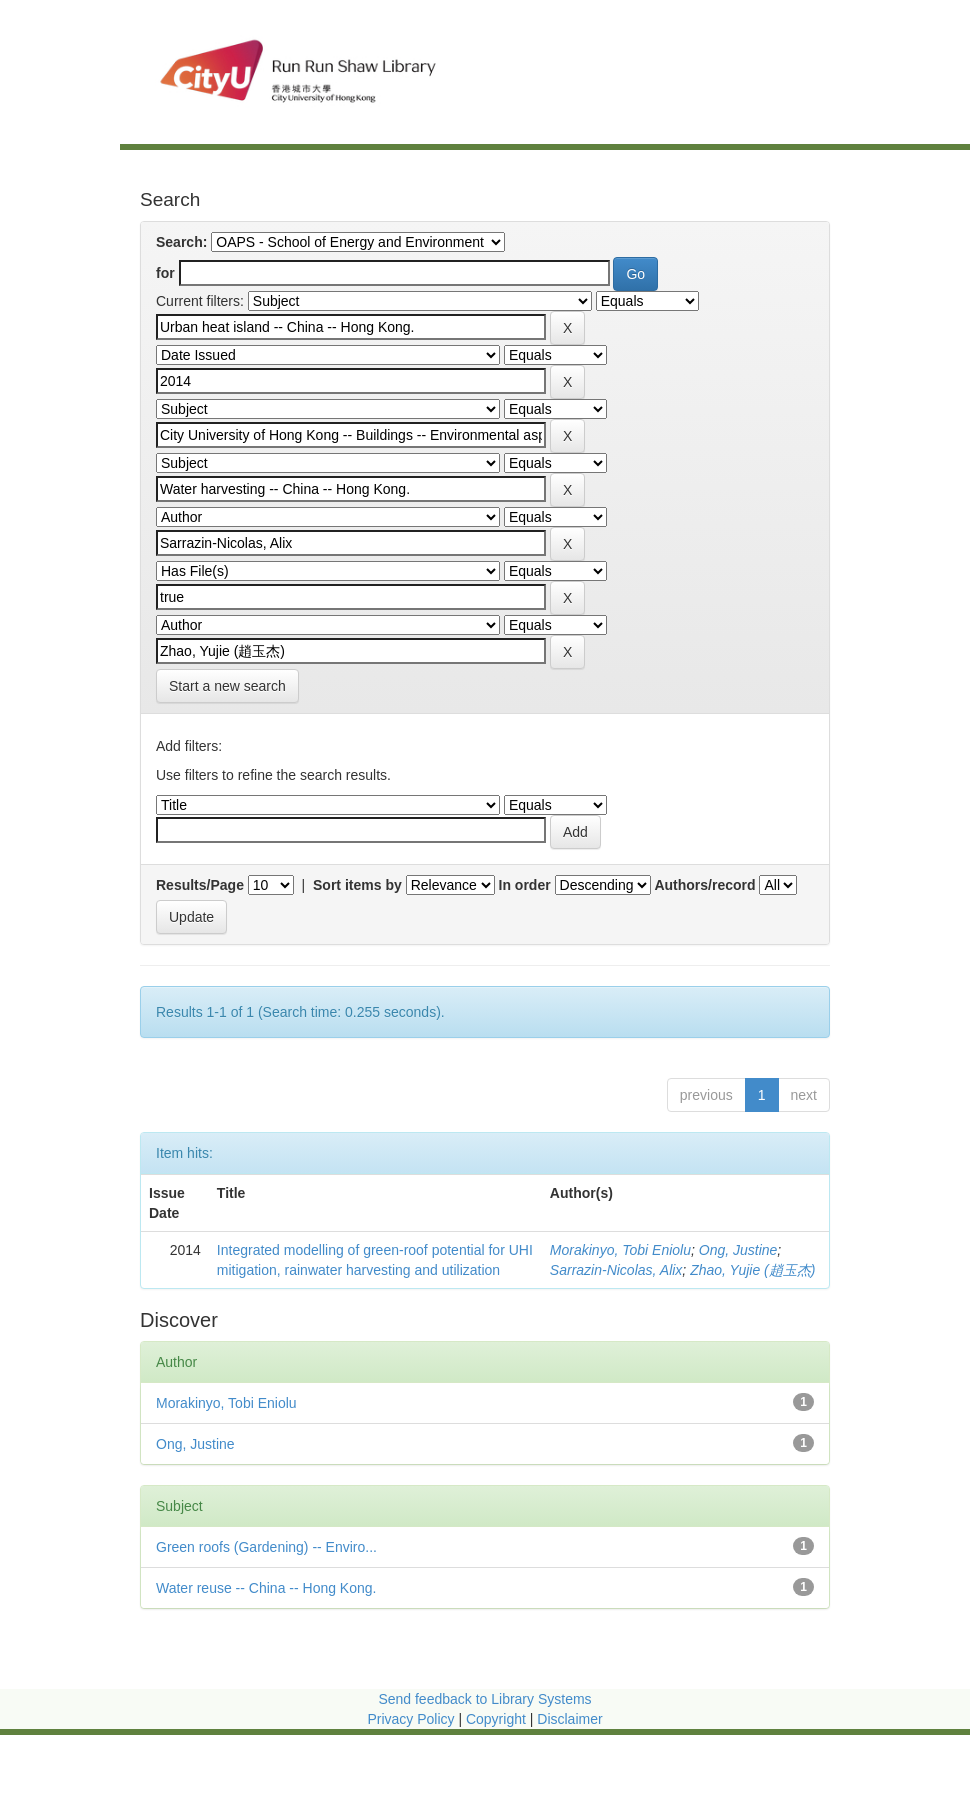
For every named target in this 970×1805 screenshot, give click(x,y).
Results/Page (200, 885)
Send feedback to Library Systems (484, 1699)
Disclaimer (569, 1719)
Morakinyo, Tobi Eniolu (620, 1250)
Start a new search (227, 686)
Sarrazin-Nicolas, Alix (616, 1270)
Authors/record (704, 885)
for (165, 273)
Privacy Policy (410, 1719)
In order (525, 885)
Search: (181, 242)
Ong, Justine (738, 1250)
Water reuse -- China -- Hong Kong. (266, 1588)
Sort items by (357, 885)
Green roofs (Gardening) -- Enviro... (266, 1547)
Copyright (498, 1719)
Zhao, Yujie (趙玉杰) (752, 1270)
